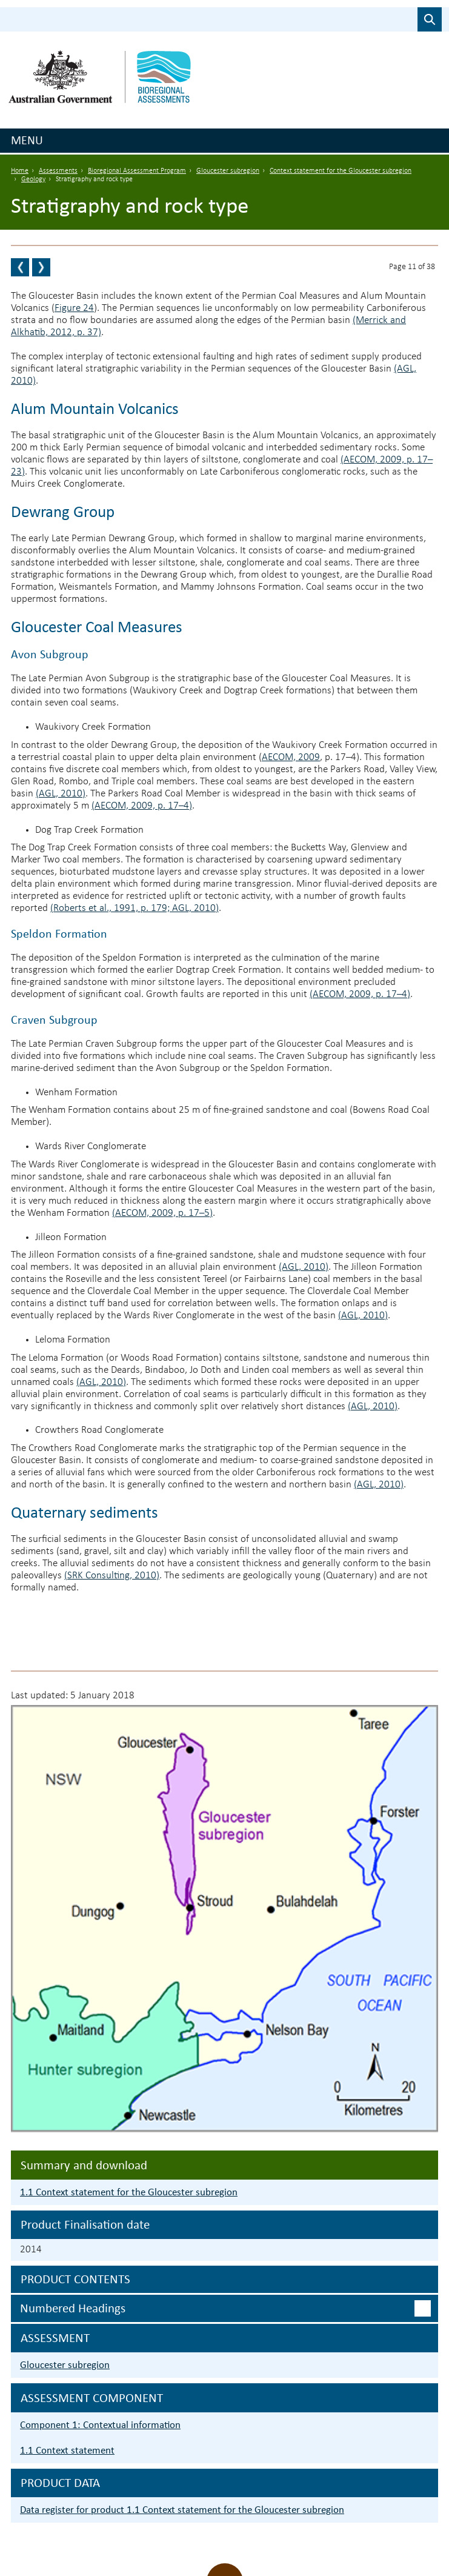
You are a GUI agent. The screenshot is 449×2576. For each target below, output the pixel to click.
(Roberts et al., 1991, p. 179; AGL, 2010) (134, 908)
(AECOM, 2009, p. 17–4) (141, 806)
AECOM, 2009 (291, 757)
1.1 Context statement (67, 2450)
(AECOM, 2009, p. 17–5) (162, 1213)
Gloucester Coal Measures (96, 626)
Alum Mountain (64, 408)
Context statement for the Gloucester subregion (340, 171)
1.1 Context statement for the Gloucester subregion (129, 2192)
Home (19, 171)
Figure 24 (74, 308)
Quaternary (50, 1512)
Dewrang (42, 511)
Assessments (58, 171)
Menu (27, 140)
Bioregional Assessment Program (137, 171)
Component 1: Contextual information (100, 2424)
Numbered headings (72, 2308)
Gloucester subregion (227, 171)
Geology (33, 179)
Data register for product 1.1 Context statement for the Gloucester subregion (182, 2509)
